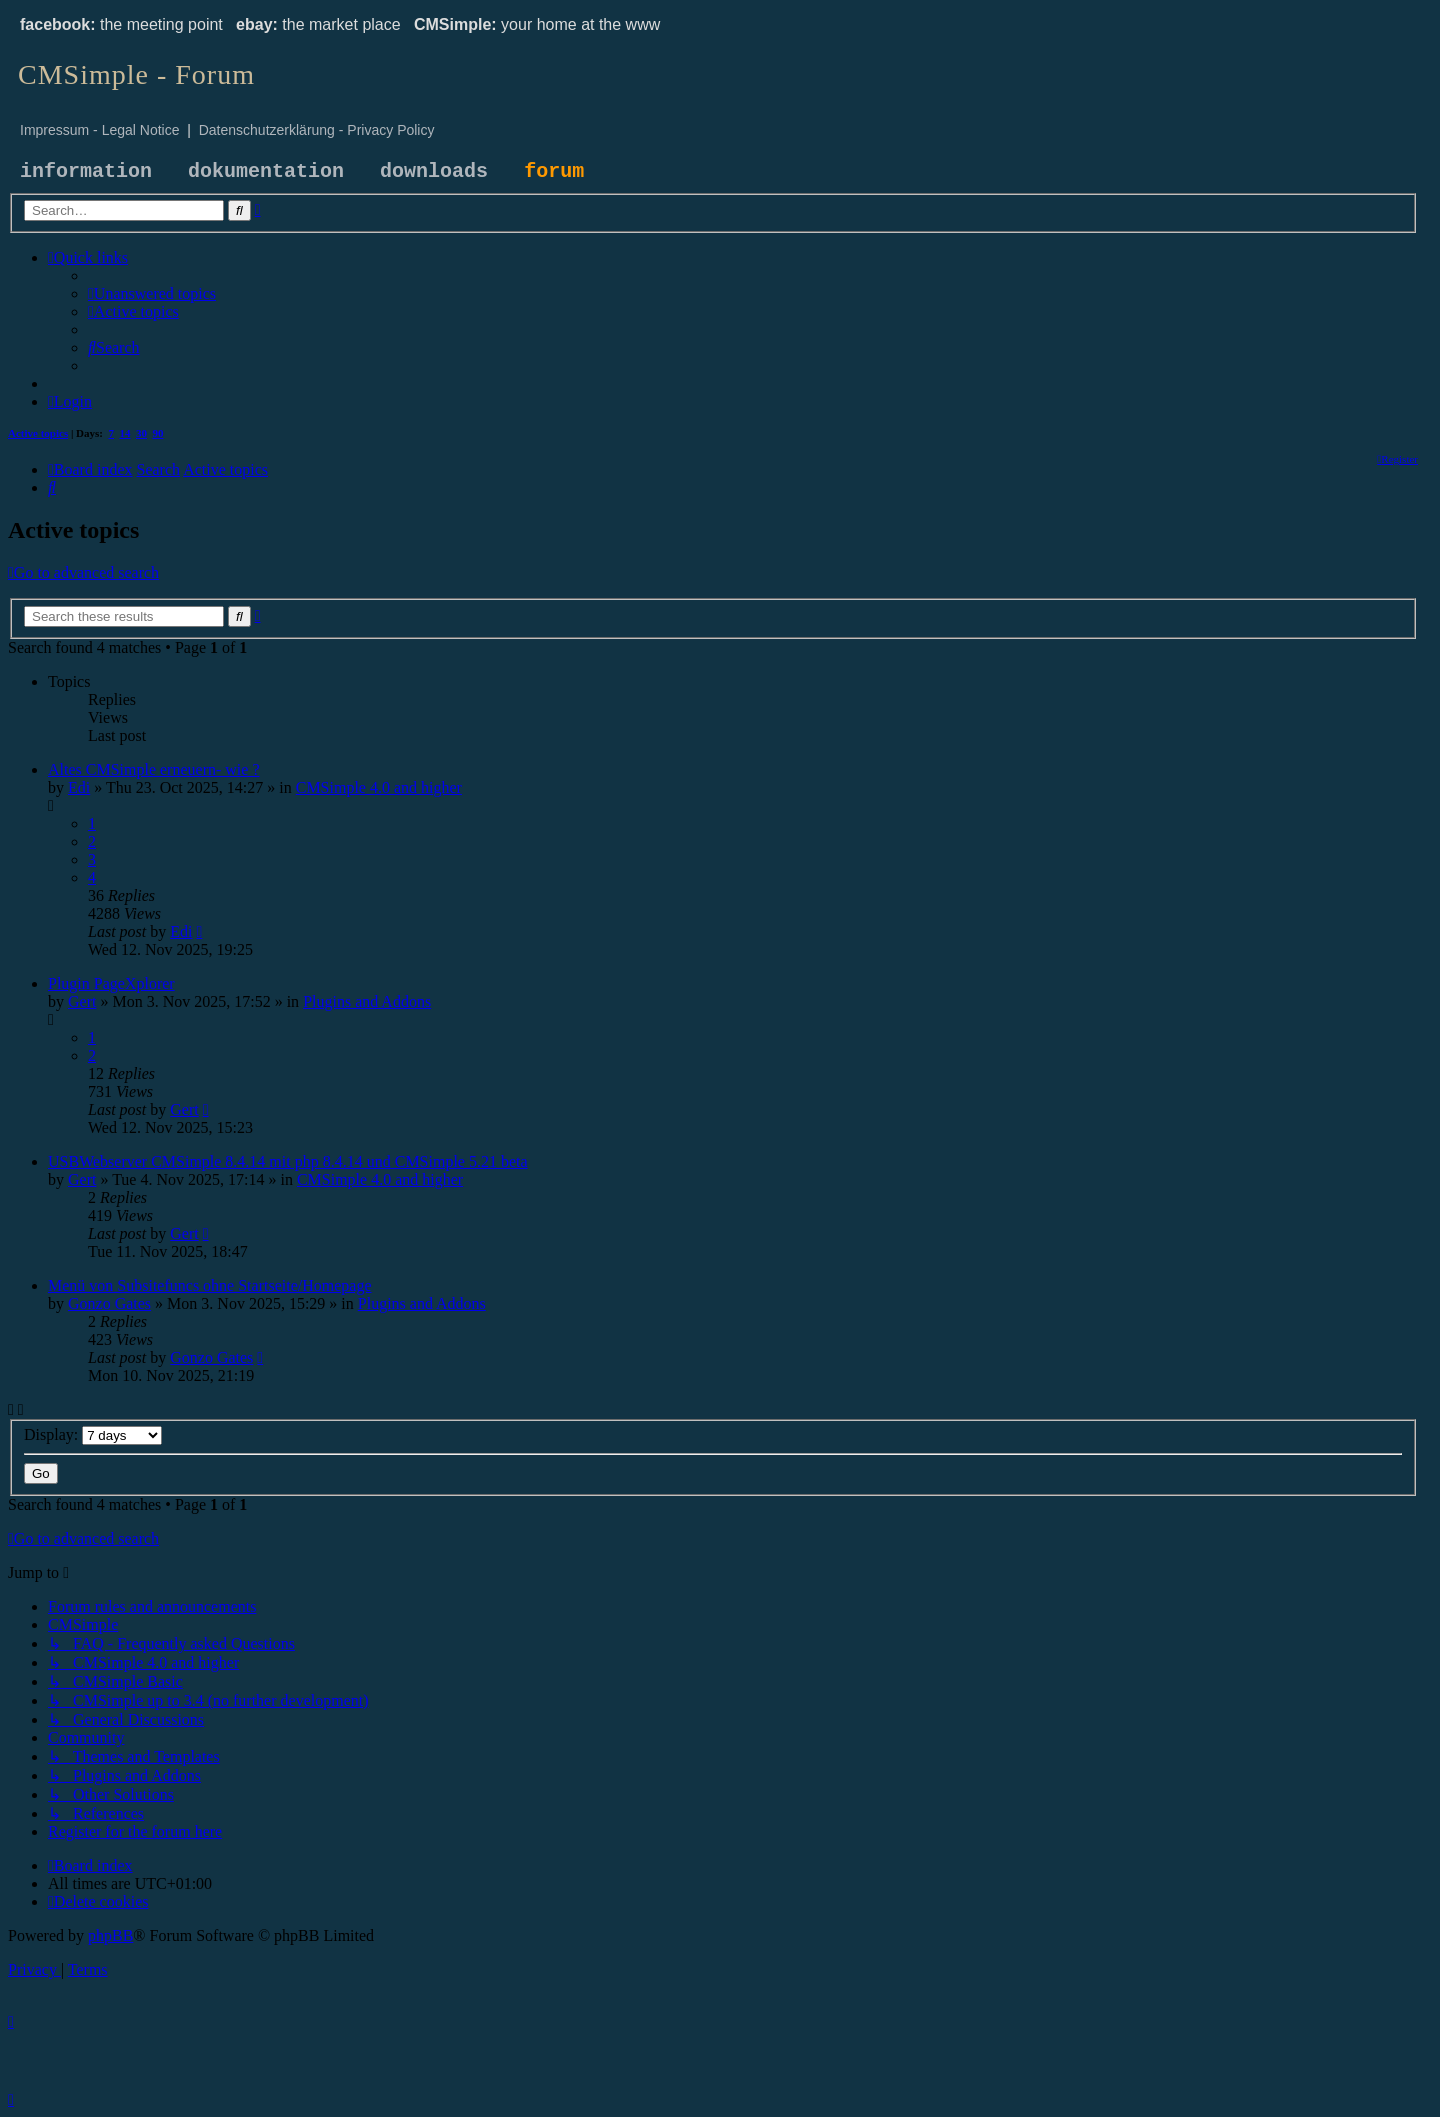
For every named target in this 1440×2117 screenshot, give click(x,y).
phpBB (110, 1935)
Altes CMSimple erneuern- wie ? (154, 769)
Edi (79, 787)
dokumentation (266, 171)
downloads (434, 171)
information (86, 171)
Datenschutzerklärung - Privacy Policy (317, 130)
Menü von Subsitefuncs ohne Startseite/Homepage (210, 1285)
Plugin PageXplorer (111, 983)
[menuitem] (152, 293)
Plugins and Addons (367, 1001)
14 (125, 433)
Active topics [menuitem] (38, 433)
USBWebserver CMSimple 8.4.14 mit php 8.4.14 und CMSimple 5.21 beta (288, 1161)
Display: (93, 1434)
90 (158, 433)
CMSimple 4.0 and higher (379, 787)
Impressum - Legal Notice (100, 130)
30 (141, 433)
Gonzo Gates (109, 1303)
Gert (82, 1001)
